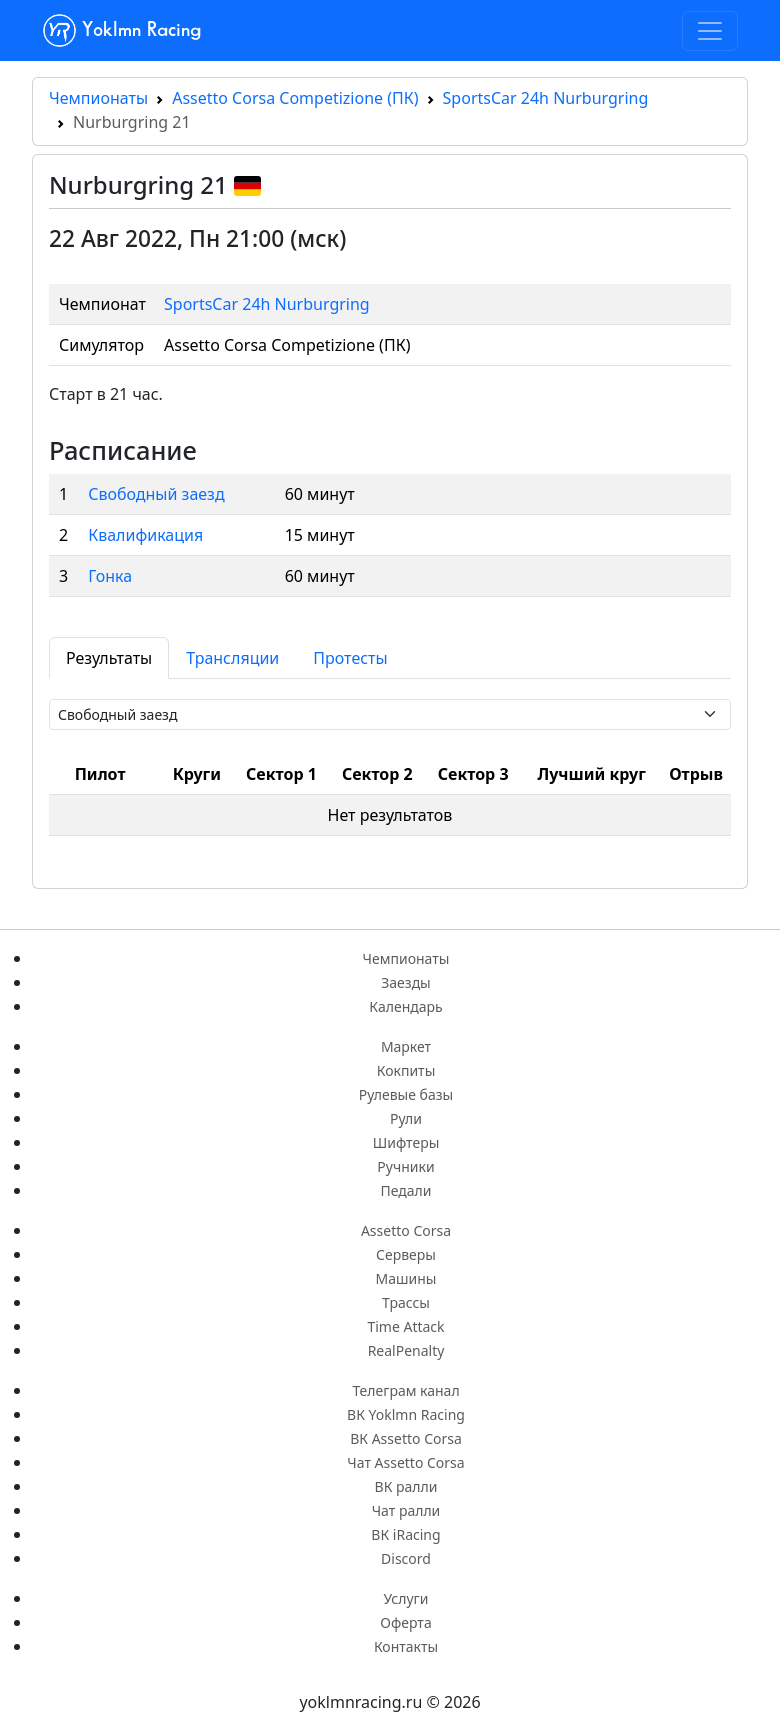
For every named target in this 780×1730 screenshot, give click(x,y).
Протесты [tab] (350, 658)
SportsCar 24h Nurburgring (546, 98)
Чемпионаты (98, 98)
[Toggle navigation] (710, 31)
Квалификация (145, 535)
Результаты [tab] (109, 658)
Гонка (110, 576)
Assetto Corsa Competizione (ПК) (295, 98)
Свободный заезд (156, 494)
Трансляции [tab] (232, 658)
